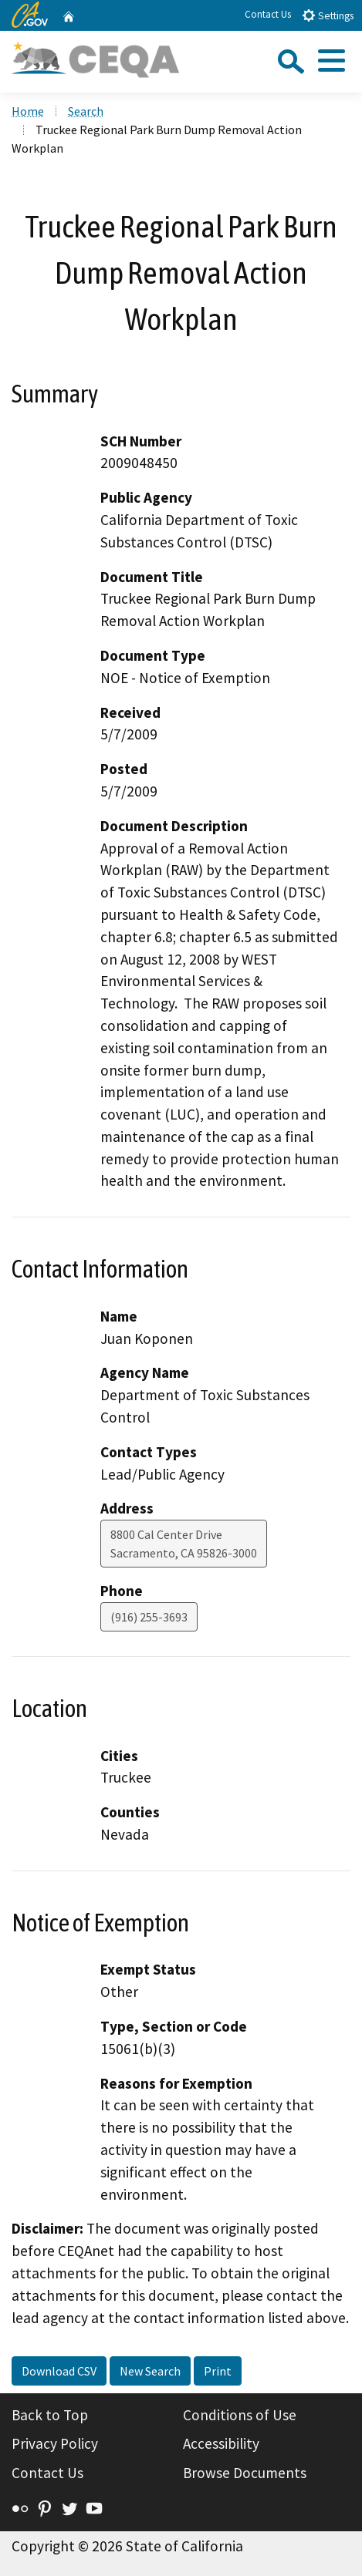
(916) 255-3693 (149, 1617)
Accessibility (221, 2443)
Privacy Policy (55, 2443)
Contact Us (268, 14)
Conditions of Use (239, 2415)
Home (28, 111)
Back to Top (50, 2415)
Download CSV (59, 2371)
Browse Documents (244, 2472)
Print (218, 2371)
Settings (328, 15)
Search (85, 111)
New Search (150, 2371)
